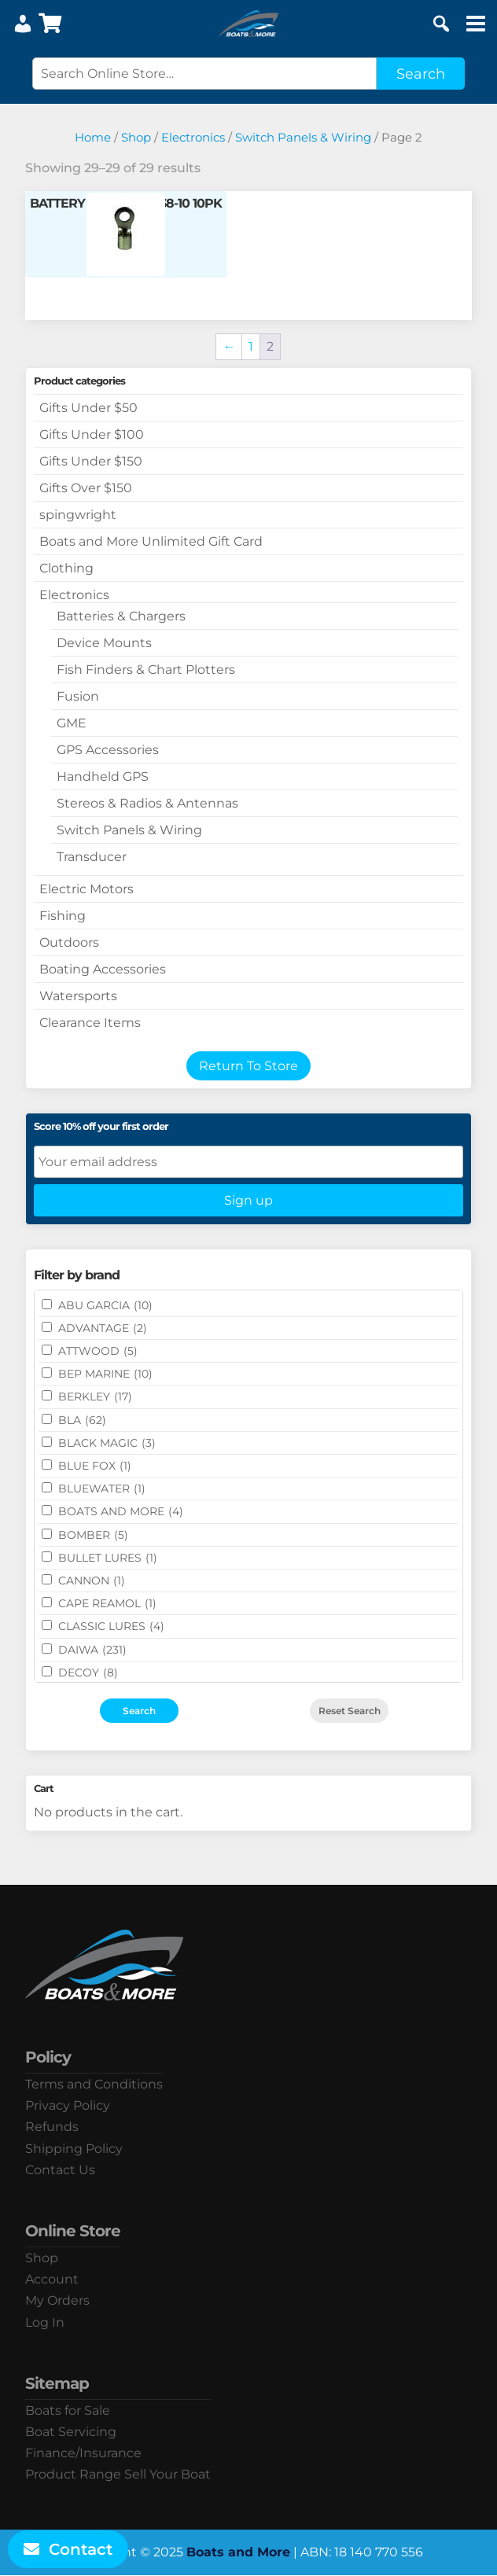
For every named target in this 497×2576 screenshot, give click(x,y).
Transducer (92, 856)
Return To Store (248, 1065)
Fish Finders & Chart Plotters (146, 669)
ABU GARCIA (105, 1305)
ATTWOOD (98, 1351)
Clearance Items (90, 1022)
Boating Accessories (102, 969)
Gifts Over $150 (85, 487)
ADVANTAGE (102, 1328)
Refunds (52, 2126)
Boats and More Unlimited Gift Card (151, 541)
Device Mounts (104, 642)
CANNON (91, 1580)
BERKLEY (95, 1396)
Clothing (66, 568)
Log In (44, 2322)
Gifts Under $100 (91, 434)
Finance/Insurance (83, 2452)
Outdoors (69, 942)
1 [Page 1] (250, 346)
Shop (136, 138)
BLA (82, 1420)
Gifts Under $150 (90, 461)
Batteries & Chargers (121, 616)
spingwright (77, 514)
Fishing (62, 915)
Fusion (78, 696)
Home (93, 138)
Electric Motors (86, 888)
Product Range (73, 2474)
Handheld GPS (103, 776)
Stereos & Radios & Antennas (147, 803)
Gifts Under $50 (88, 407)
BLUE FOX (94, 1466)
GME (72, 723)
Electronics (193, 138)
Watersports (78, 995)
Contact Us (60, 2169)
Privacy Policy (67, 2105)
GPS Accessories (108, 749)
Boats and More (238, 2552)
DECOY (88, 1672)
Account (52, 2279)
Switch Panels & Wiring (303, 138)
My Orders (57, 2300)
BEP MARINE (105, 1374)
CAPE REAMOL (107, 1603)
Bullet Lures (107, 1558)
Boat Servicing (70, 2431)
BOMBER (93, 1535)
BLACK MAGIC (107, 1443)
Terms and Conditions (94, 2084)
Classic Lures (111, 1626)
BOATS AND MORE (120, 1511)
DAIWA (92, 1650)
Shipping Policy (74, 2148)
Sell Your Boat (167, 2474)
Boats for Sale (67, 2410)
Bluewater (101, 1488)
